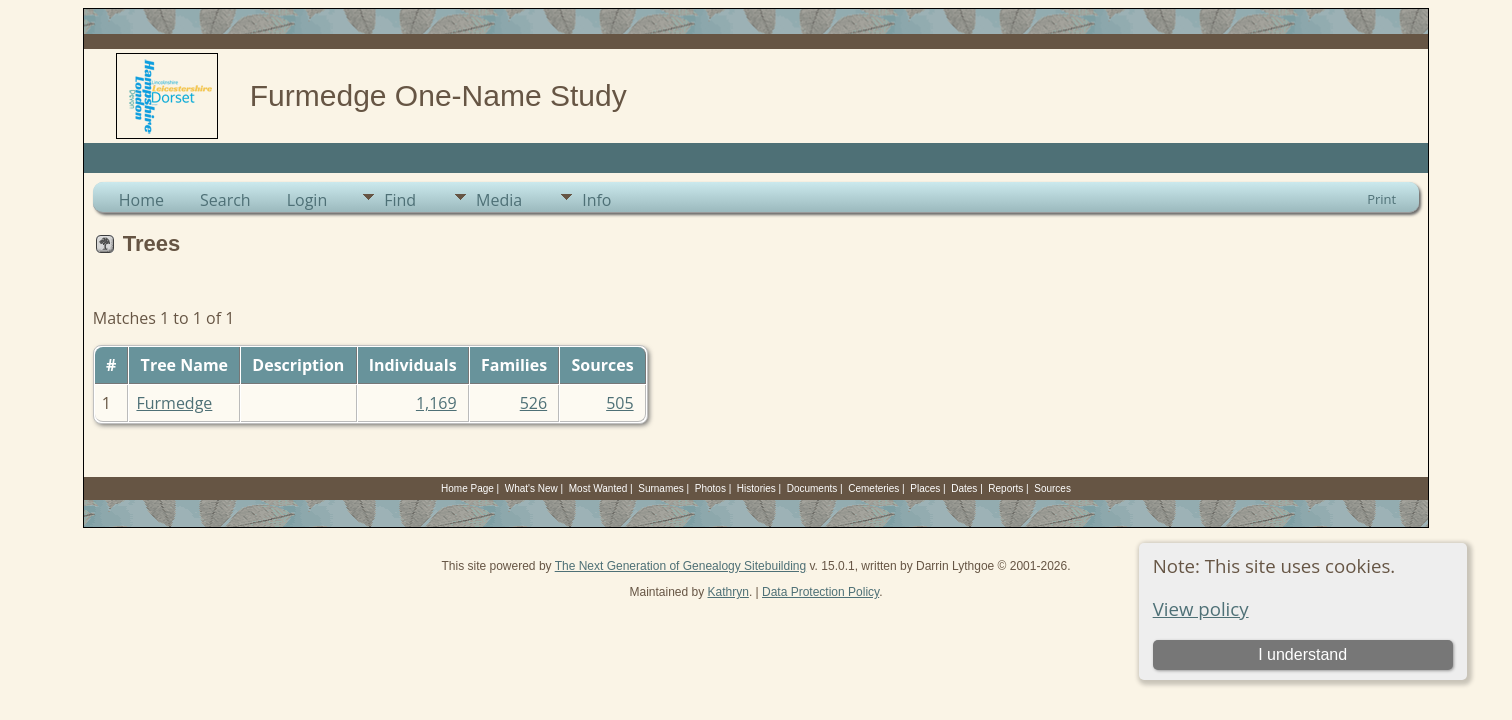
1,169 (436, 403)
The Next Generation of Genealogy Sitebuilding (681, 566)
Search (225, 200)
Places (925, 488)
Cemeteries (873, 488)
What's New (531, 488)
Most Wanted (598, 488)
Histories (756, 488)
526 (533, 403)
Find (400, 200)
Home (141, 200)
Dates (964, 488)
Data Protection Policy (820, 592)
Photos (710, 488)
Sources (1052, 488)
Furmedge (174, 403)
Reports (1005, 488)
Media (499, 200)
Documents (812, 488)
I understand (1302, 654)
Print (1381, 199)
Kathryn (728, 592)
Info (596, 200)
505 (619, 403)
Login (307, 200)
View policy (1201, 608)
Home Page (467, 488)
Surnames (661, 488)
